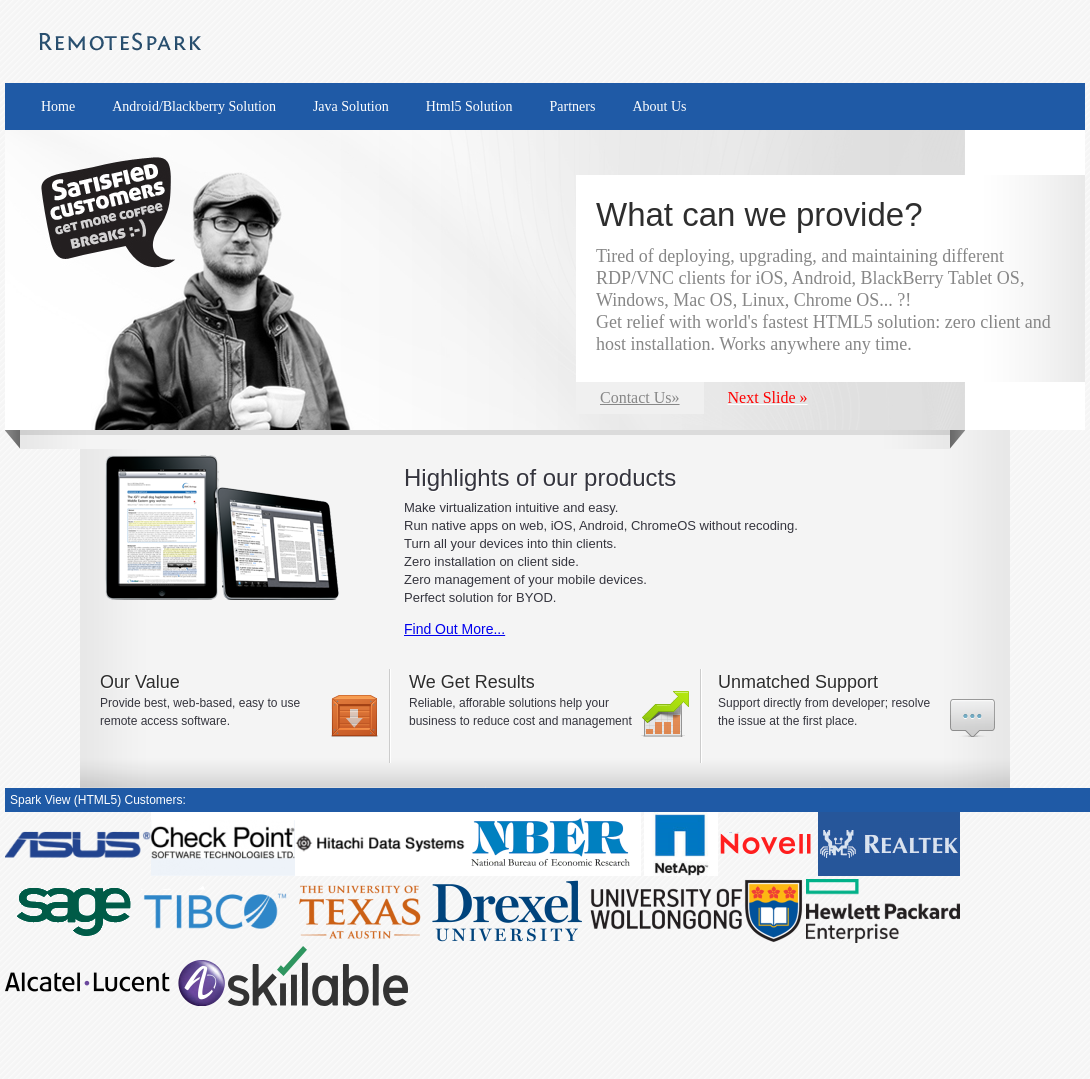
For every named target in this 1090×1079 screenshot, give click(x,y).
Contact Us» (640, 397)
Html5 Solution (469, 106)
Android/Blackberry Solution (194, 106)
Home (58, 106)
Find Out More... (454, 629)
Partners (573, 106)
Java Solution (351, 106)
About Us (659, 106)
